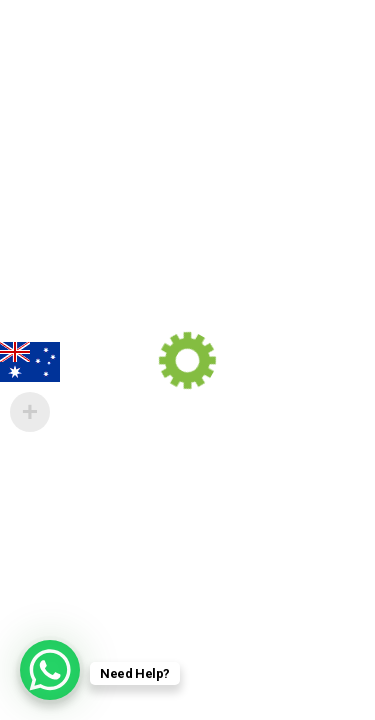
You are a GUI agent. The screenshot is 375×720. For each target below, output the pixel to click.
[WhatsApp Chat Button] (50, 670)
